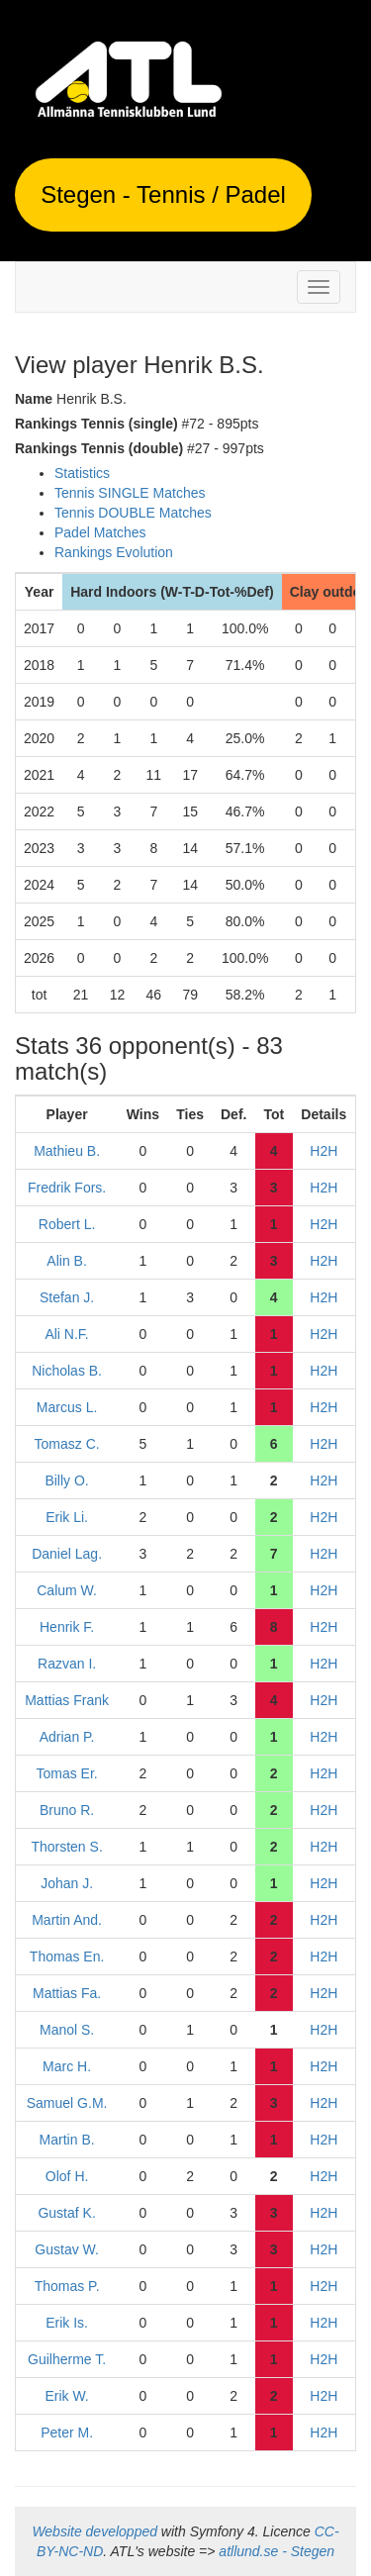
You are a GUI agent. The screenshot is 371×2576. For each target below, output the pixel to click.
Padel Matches (100, 532)
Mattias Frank (67, 1700)
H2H (323, 1151)
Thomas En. (67, 1956)
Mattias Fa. (67, 1993)
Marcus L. (67, 1407)
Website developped (94, 2531)
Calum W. (67, 1590)
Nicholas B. (67, 1371)
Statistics (82, 473)
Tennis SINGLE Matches (130, 493)
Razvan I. (67, 1663)
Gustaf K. (66, 2213)
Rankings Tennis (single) (96, 423)
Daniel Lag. (67, 1554)
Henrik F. (67, 1627)
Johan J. (67, 1883)
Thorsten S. (66, 1847)
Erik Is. (67, 2323)
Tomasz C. (67, 1444)
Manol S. (67, 2030)
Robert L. (67, 1224)
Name (33, 399)
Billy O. (66, 1480)
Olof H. (67, 2176)
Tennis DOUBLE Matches (133, 513)
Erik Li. (67, 1517)
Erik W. (66, 2396)
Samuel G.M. (67, 2103)
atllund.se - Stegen (276, 2551)
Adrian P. (67, 1737)
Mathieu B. (67, 1151)
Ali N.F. (66, 1334)
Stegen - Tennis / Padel (163, 194)
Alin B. (66, 1261)
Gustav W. (67, 2249)
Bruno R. (67, 1810)
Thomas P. (67, 2286)
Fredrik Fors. (67, 1187)
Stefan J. (67, 1297)
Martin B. (67, 2139)
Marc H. (67, 2066)
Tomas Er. (66, 1773)
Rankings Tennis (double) (99, 448)
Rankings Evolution (113, 552)
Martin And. (67, 1920)
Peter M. (67, 2432)
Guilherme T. (67, 2359)
